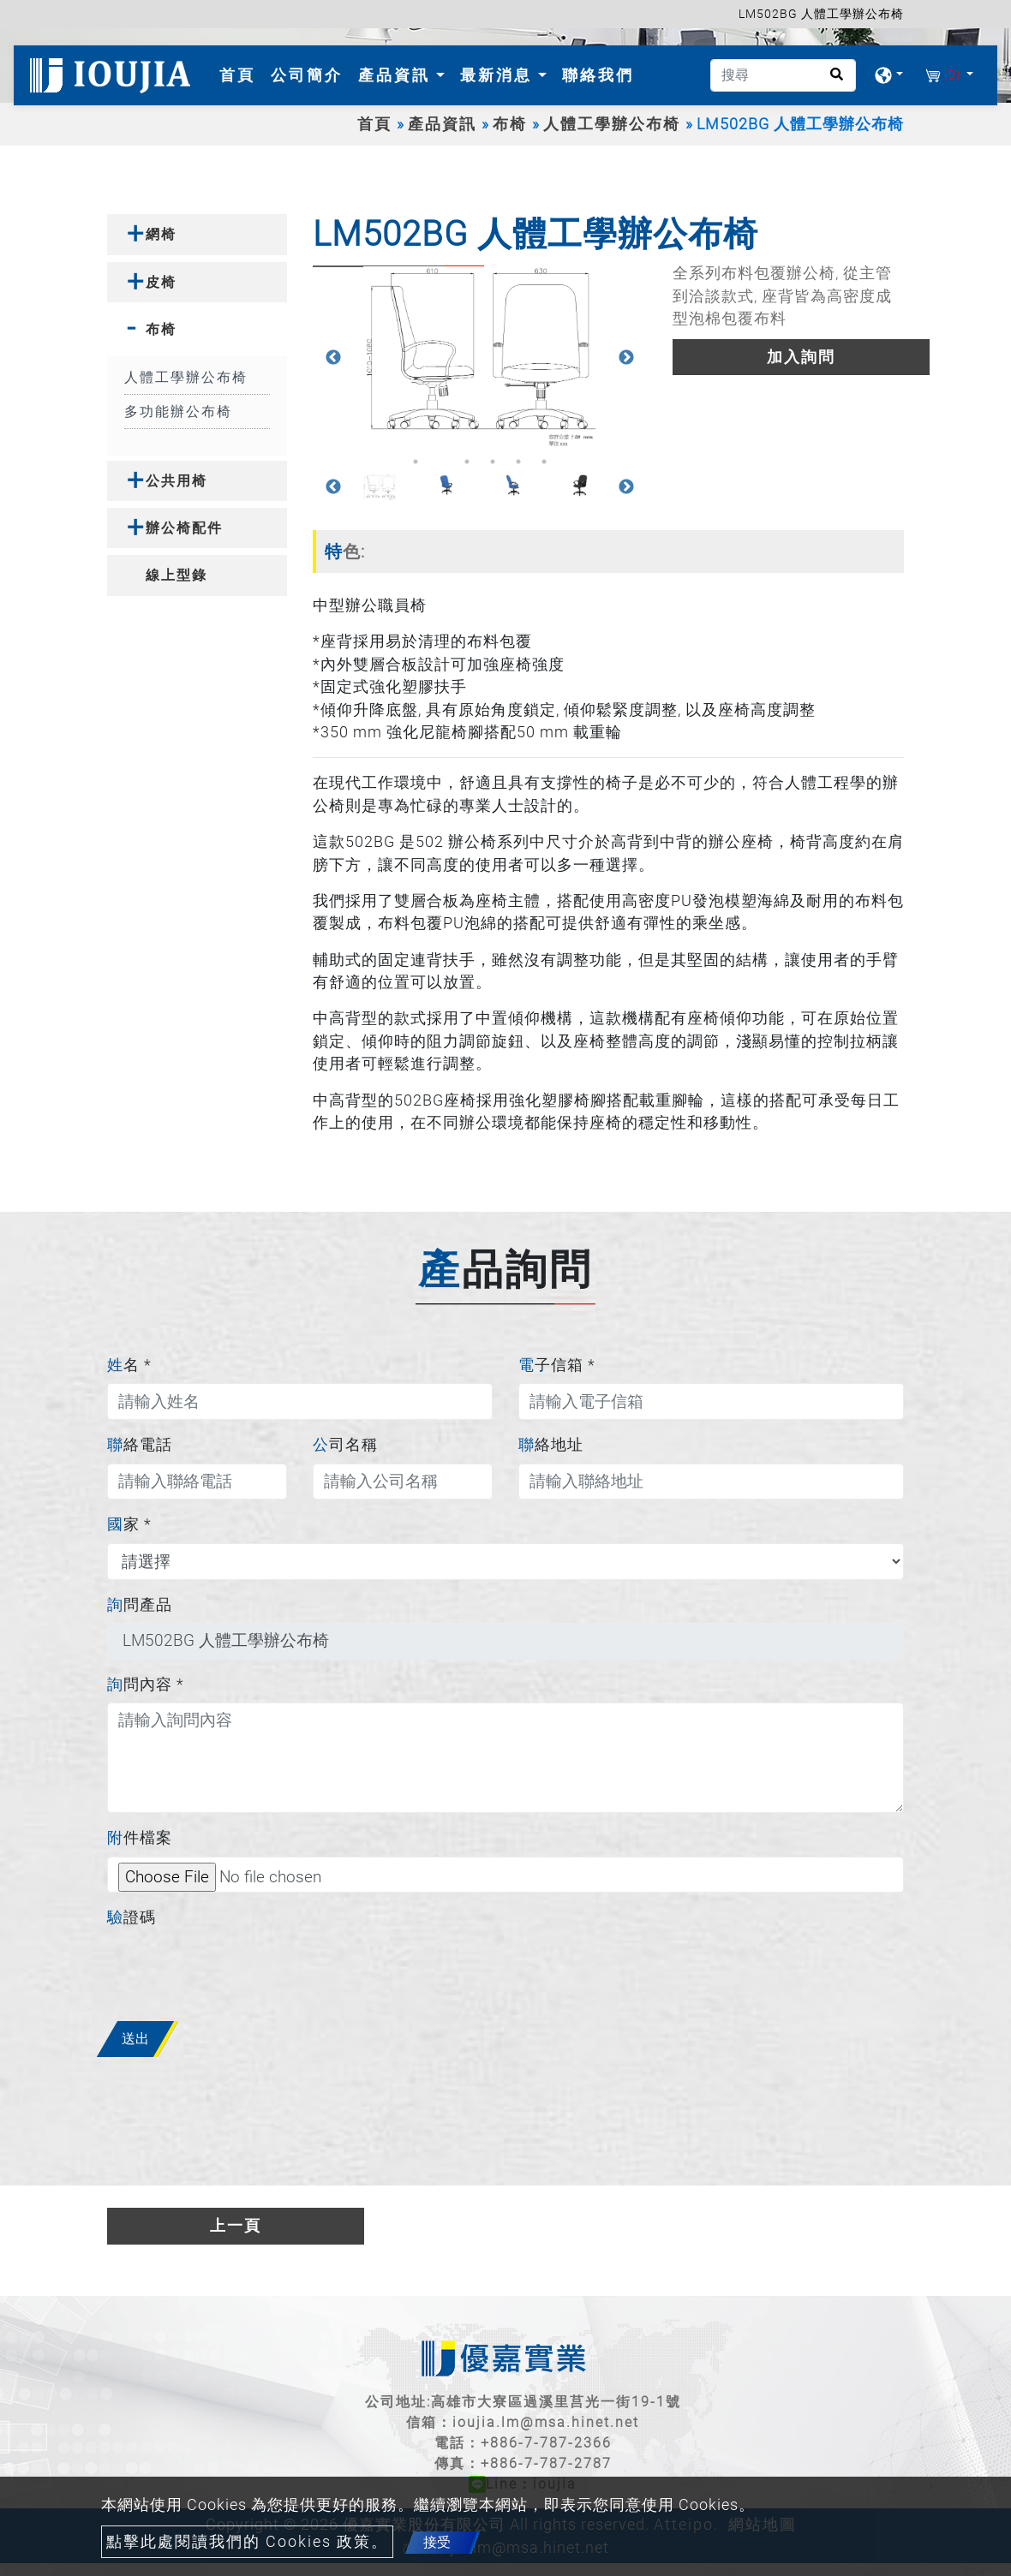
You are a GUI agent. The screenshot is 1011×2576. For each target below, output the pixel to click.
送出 (135, 2038)
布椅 (510, 124)
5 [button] (518, 461)
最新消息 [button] (499, 75)
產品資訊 (442, 124)
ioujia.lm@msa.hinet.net (545, 2422)
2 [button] (441, 461)
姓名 (129, 1365)
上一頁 (235, 2225)
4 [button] (492, 461)
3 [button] (467, 461)
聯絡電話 (139, 1444)
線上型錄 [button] (176, 575)
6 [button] (544, 461)
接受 (437, 2542)
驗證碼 (131, 1917)
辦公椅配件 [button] (184, 528)
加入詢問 (801, 357)
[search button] (831, 80)
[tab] (197, 234)
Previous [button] (333, 358)
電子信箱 (556, 1365)
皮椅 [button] (161, 282)
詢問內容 (145, 1684)
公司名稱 (345, 1444)
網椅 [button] (161, 234)
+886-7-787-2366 (546, 2443)
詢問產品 (139, 1604)
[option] (479, 357)
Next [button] (626, 358)
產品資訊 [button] (397, 75)
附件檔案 (139, 1837)
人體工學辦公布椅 (611, 124)
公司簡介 (307, 75)
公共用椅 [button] (176, 481)
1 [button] (415, 461)
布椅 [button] (161, 329)
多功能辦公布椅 (178, 411)
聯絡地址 (550, 1444)
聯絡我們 (598, 75)
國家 (129, 1524)
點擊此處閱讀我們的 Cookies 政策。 (247, 2541)
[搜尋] (783, 75)
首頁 (240, 73)
